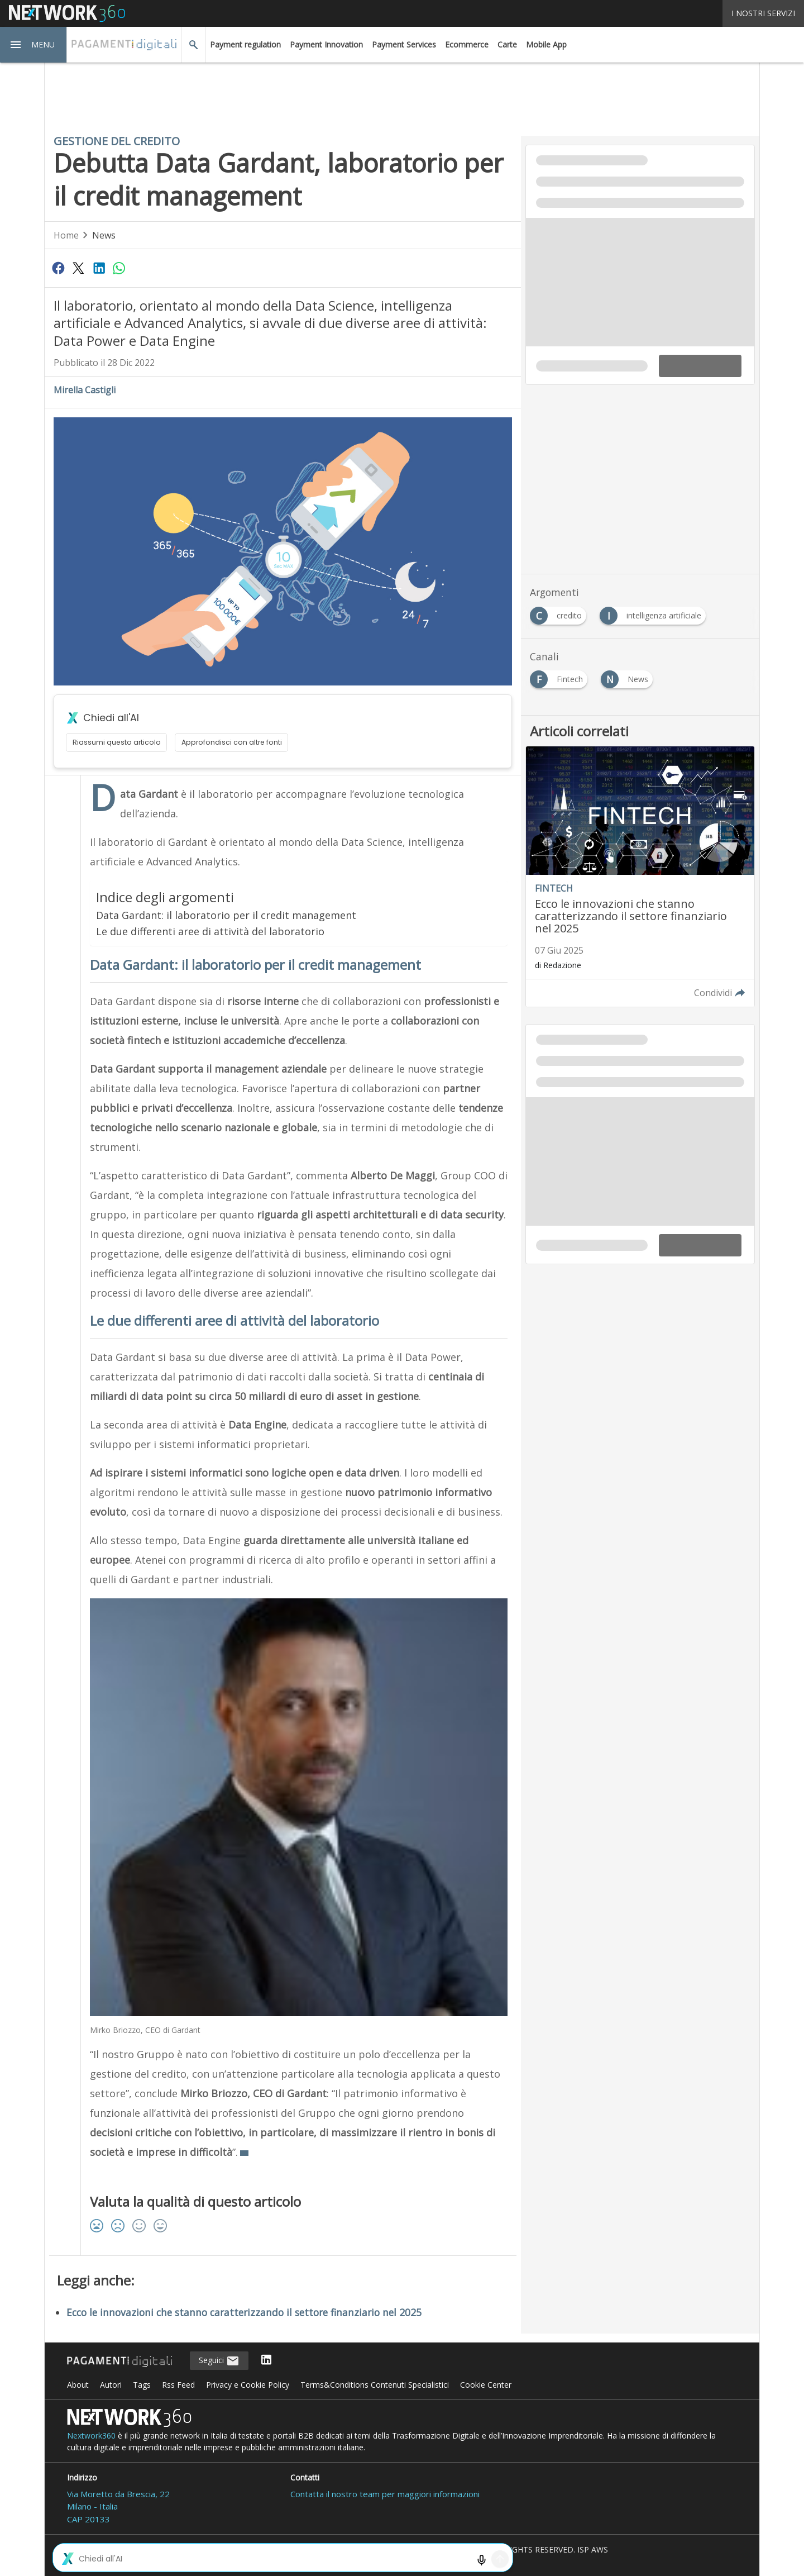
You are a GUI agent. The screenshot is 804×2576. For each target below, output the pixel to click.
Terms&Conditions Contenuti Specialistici (374, 2384)
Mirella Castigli (85, 390)
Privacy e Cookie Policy (247, 2384)
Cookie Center (485, 2384)
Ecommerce (467, 44)
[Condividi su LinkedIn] (99, 268)
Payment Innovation (326, 44)
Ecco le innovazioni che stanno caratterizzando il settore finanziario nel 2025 (244, 2312)
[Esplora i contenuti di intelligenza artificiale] (655, 612)
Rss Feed (178, 2384)
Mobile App (546, 44)
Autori (111, 2384)
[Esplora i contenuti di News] (629, 676)
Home (66, 235)
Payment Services (404, 44)
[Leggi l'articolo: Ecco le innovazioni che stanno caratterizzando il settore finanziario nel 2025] (640, 876)
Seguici (219, 2361)
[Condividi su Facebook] (58, 268)
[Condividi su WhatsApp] (119, 268)
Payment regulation (245, 44)
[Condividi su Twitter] (78, 268)
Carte (507, 44)
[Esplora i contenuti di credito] (560, 612)
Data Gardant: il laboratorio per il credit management (226, 915)
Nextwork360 (91, 2435)
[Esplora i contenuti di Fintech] (561, 676)
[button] (33, 45)
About (78, 2384)
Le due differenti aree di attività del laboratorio (210, 931)
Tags (142, 2384)
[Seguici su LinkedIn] (266, 2360)
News (104, 235)
